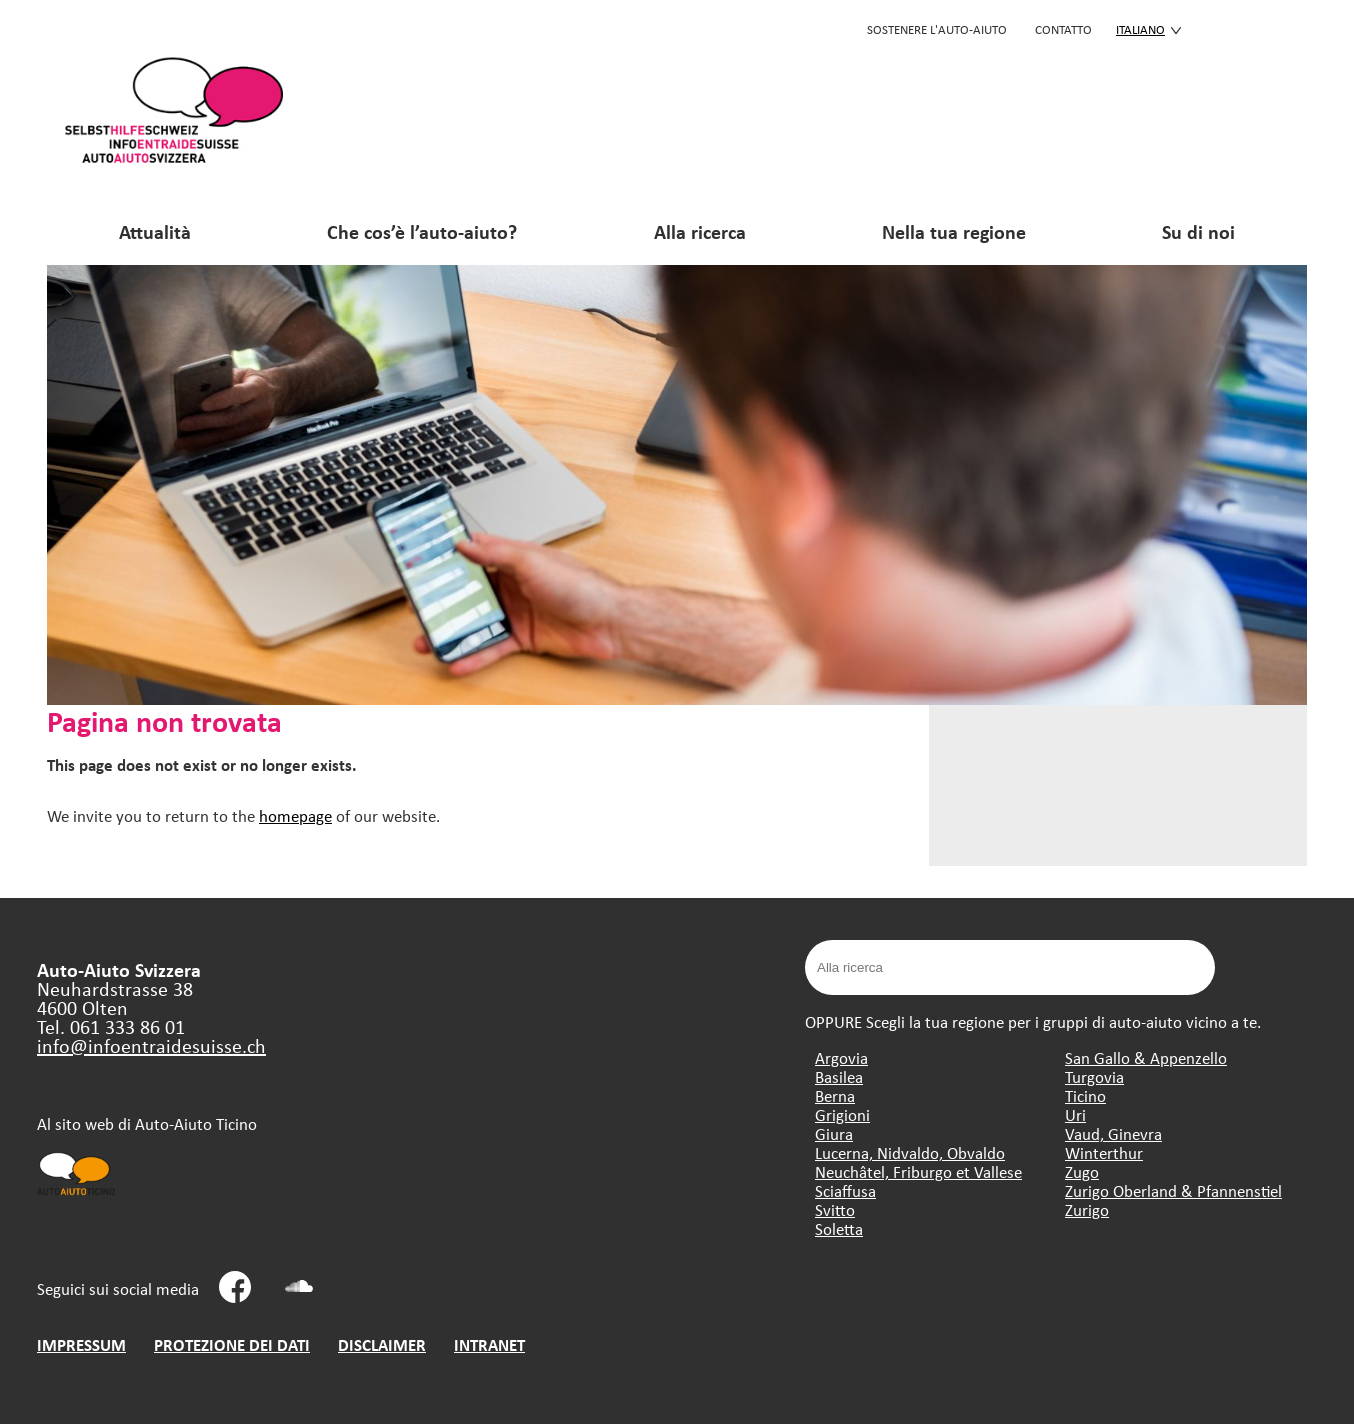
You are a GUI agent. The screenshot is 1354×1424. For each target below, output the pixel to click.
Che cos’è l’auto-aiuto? (422, 231)
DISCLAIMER (382, 1344)
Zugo (1082, 1171)
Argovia (841, 1057)
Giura (834, 1133)
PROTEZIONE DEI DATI (232, 1344)
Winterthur (1104, 1152)
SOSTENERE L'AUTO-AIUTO (937, 29)
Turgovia (1094, 1076)
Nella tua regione (954, 231)
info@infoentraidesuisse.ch (151, 1045)
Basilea (839, 1076)
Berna (835, 1095)
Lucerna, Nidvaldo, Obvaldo (910, 1152)
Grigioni (842, 1114)
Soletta (839, 1228)
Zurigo (1087, 1209)
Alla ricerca (700, 231)
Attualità (155, 231)
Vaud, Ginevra (1113, 1133)
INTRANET (489, 1344)
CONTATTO (1063, 29)
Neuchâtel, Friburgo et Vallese (918, 1171)
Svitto (835, 1209)
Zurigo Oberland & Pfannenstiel (1173, 1190)
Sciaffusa (845, 1190)
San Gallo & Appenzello (1146, 1057)
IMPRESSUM (81, 1344)
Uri (1075, 1114)
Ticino (1085, 1095)
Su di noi (1198, 231)
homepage (295, 815)
